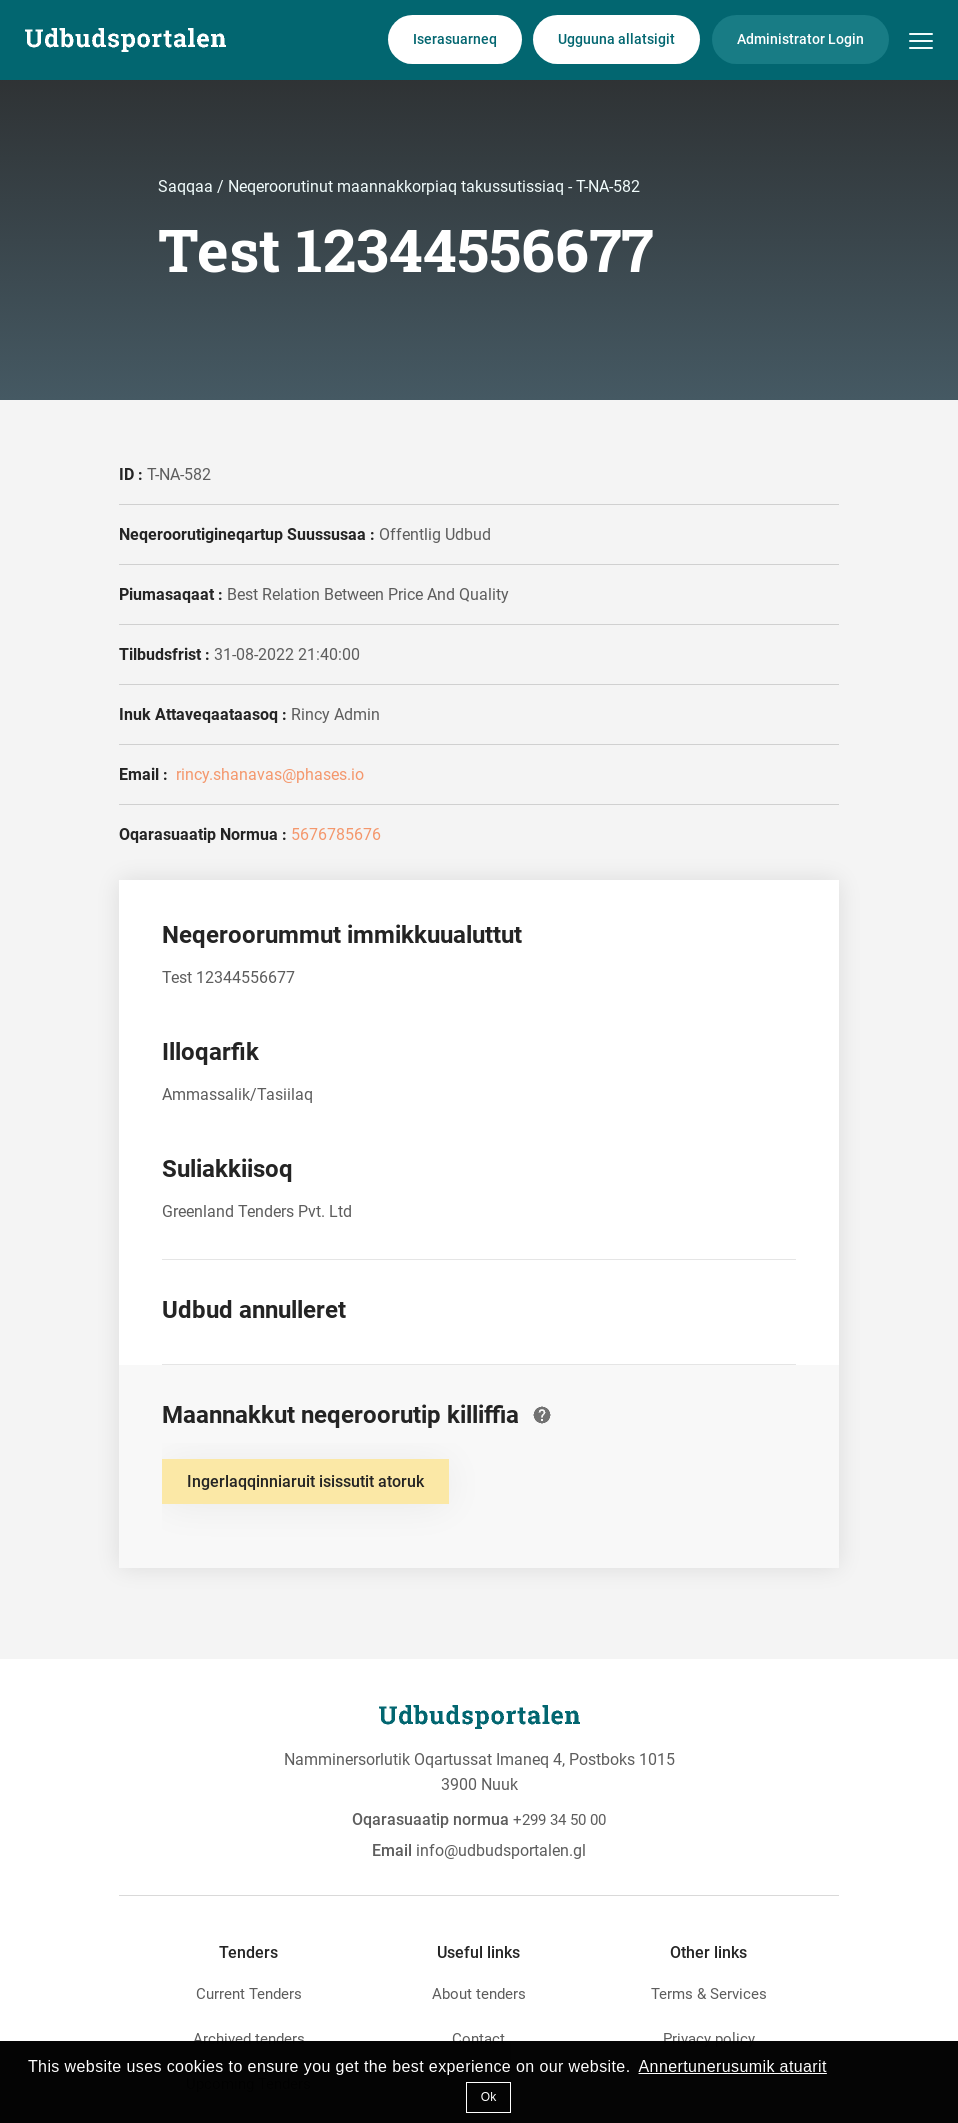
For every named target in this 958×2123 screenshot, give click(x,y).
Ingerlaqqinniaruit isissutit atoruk (305, 1481)
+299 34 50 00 (559, 1820)
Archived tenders (249, 2039)
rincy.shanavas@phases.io (268, 774)
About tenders (479, 1994)
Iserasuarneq (455, 39)
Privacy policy (709, 2039)
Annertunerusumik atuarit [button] (733, 2066)
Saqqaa (187, 186)
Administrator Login (800, 39)
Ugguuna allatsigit (616, 39)
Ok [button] (488, 2097)
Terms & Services (709, 1994)
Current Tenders (249, 1994)
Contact (478, 2039)
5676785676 (336, 834)
